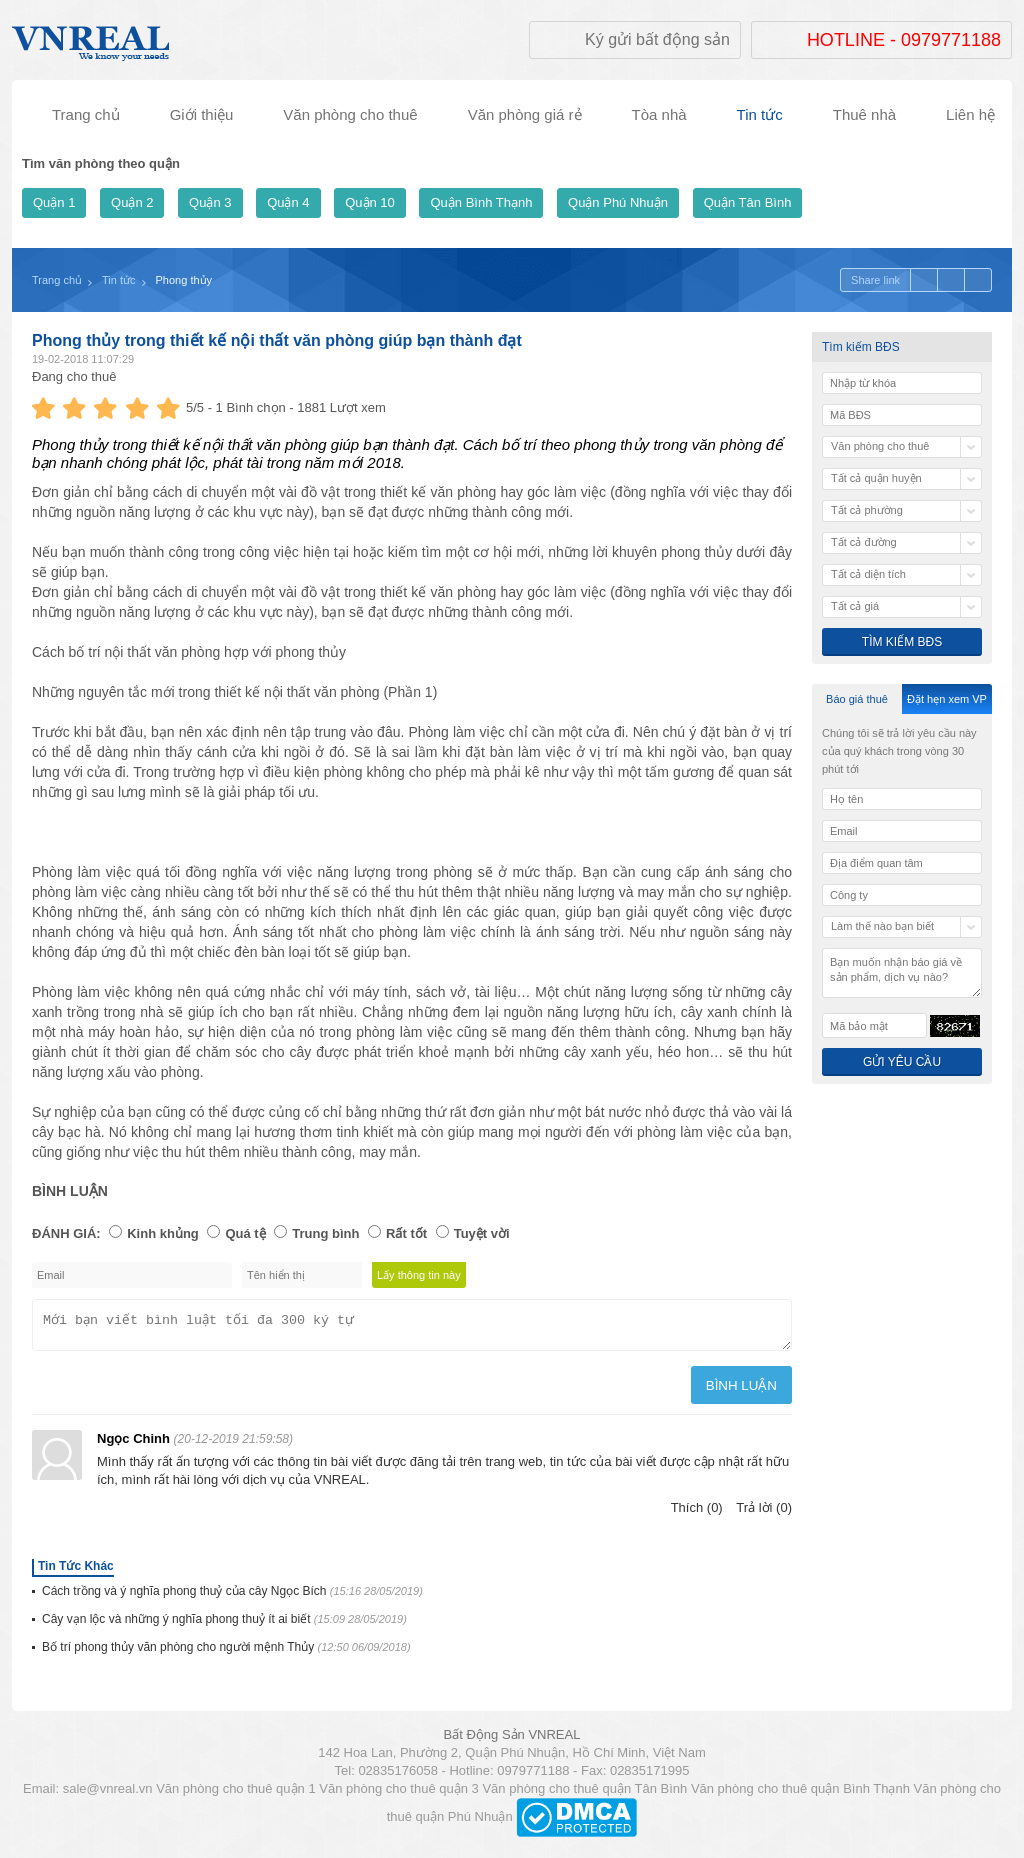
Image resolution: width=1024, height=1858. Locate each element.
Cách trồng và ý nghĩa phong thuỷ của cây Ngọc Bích (232, 1597)
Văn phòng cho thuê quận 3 (399, 1794)
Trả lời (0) (764, 1513)
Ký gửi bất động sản (657, 39)
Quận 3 (210, 202)
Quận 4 (288, 202)
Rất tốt (406, 1233)
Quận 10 (370, 202)
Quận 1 (54, 202)
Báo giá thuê (857, 699)
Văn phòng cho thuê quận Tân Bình (584, 1794)
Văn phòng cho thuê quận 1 (236, 1794)
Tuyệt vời (482, 1233)
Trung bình (325, 1233)
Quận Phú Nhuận (618, 202)
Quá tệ (245, 1233)
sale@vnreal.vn (108, 1794)
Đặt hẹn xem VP (947, 699)
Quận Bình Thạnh (481, 202)
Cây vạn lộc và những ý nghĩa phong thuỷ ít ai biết (224, 1625)
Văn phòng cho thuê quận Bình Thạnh (800, 1794)
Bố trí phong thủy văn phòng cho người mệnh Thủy (226, 1653)
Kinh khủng (163, 1233)
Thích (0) (697, 1513)
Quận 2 (132, 202)
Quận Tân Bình (748, 202)
